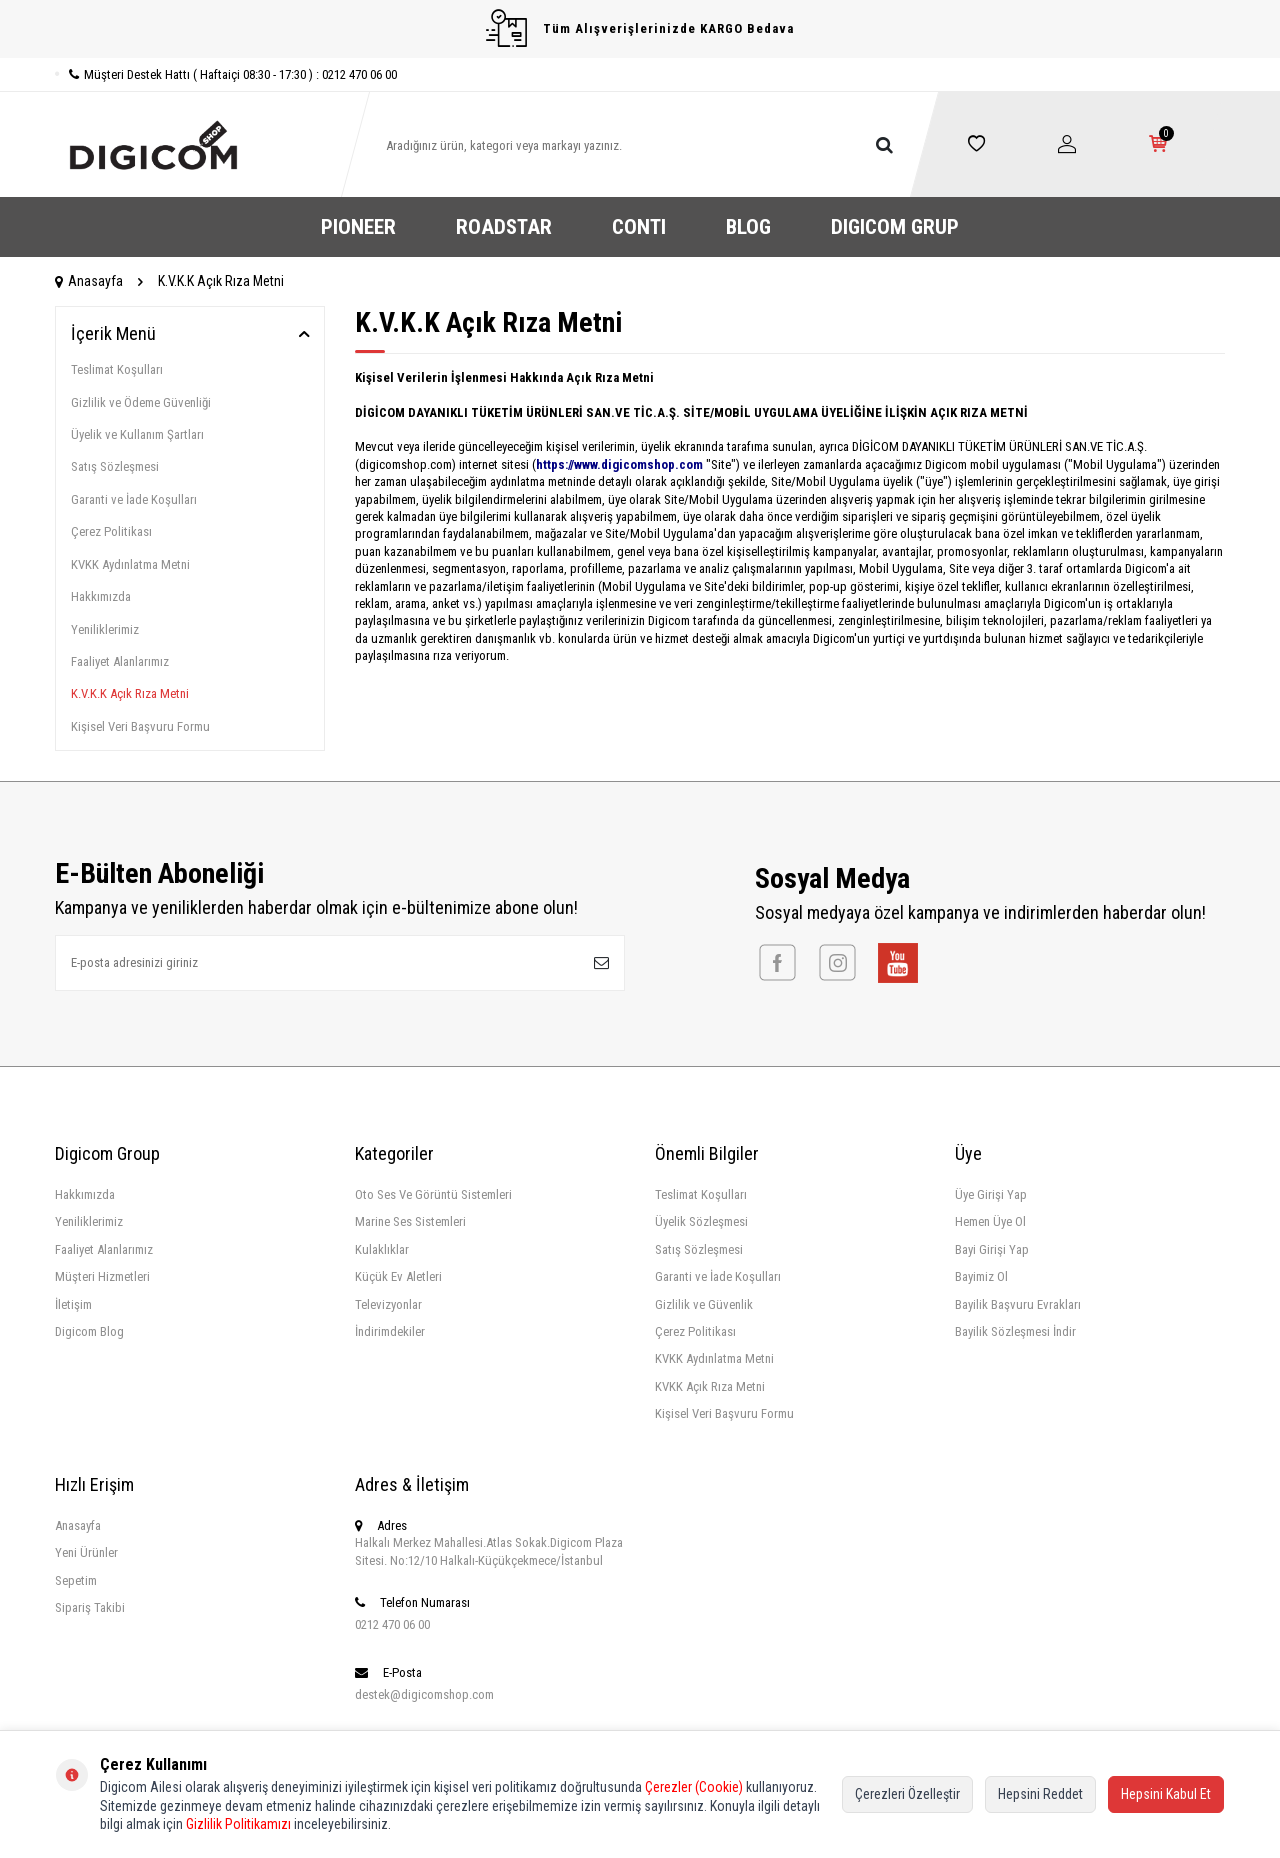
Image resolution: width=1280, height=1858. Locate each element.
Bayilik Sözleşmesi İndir (1015, 1331)
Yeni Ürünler (86, 1552)
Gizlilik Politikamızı (238, 1824)
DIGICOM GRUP (895, 227)
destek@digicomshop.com (424, 1694)
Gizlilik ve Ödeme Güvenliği (141, 402)
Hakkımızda (101, 596)
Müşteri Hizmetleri (102, 1276)
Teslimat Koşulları (117, 369)
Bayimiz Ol (981, 1276)
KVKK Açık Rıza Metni (710, 1386)
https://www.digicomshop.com (619, 464)
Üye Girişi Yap (991, 1194)
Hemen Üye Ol (990, 1221)
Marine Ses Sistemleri (410, 1221)
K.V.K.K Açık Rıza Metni (130, 693)
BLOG (748, 227)
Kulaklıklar (382, 1249)
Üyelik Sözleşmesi (701, 1221)
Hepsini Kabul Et (1166, 1794)
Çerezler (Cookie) (694, 1787)
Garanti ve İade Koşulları (134, 499)
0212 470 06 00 (392, 1624)
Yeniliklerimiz (105, 629)
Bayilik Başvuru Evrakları (1018, 1304)
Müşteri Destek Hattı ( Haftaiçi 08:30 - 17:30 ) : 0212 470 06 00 (226, 74)
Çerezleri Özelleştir (907, 1794)
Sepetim (76, 1580)
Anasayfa (89, 281)
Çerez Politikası (111, 531)
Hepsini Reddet (1040, 1794)
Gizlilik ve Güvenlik (704, 1304)
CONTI (639, 227)
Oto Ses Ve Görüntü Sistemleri (433, 1194)
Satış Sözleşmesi (115, 466)
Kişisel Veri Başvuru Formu (140, 726)
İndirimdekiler (390, 1331)
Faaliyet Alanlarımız (120, 661)
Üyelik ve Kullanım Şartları (137, 434)
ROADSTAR (504, 227)
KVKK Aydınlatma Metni (130, 564)
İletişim (73, 1304)
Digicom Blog (89, 1331)
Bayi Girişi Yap (992, 1249)
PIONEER (358, 227)
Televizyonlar (388, 1304)
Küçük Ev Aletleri (398, 1276)
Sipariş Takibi (90, 1607)
